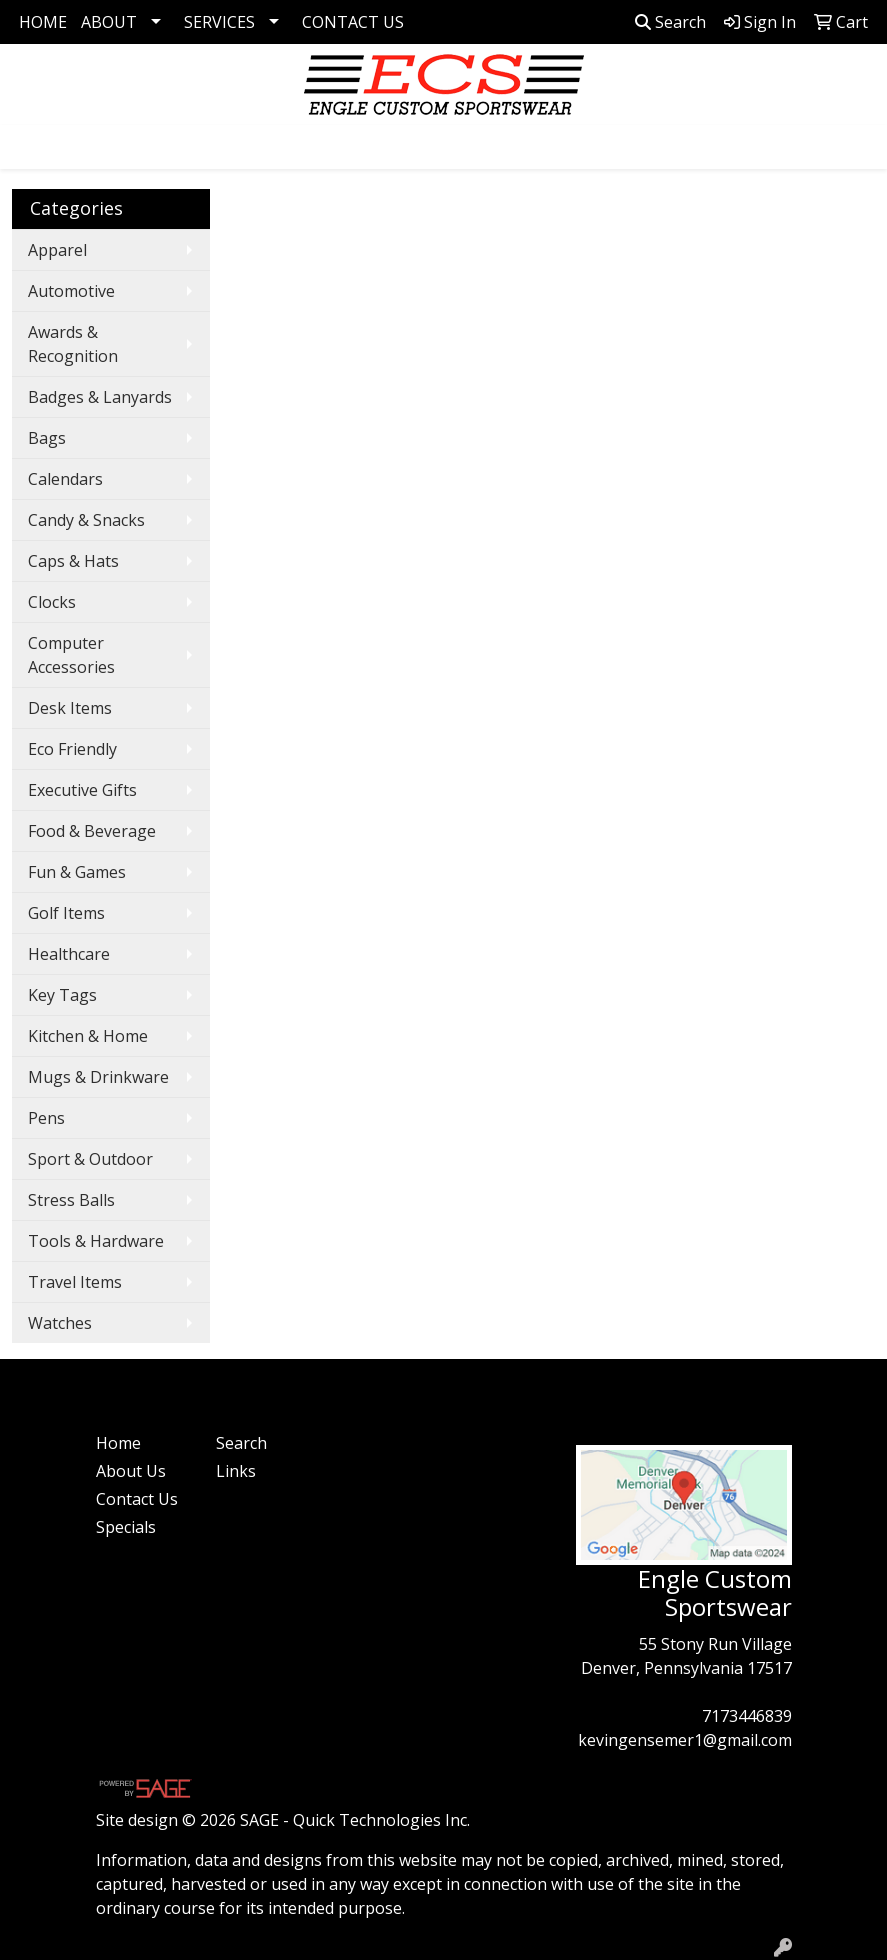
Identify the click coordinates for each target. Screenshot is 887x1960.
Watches (60, 1323)
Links (236, 1471)
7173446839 (747, 1716)
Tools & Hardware (96, 1241)
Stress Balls (71, 1200)
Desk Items (70, 708)
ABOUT (109, 22)
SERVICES (219, 22)
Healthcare (69, 954)
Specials (126, 1527)
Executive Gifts (82, 790)
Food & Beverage (92, 831)
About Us (131, 1471)
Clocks (52, 602)
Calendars (65, 479)
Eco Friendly (72, 749)
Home (118, 1443)
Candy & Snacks (86, 520)
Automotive (71, 291)
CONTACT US (353, 22)
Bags (47, 438)
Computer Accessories (71, 655)
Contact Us (137, 1499)
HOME (43, 22)
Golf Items (66, 913)
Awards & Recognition (73, 344)
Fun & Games (77, 872)
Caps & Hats (73, 561)
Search (670, 22)
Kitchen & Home (88, 1036)
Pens (46, 1118)
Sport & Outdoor (90, 1159)
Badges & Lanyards (100, 397)
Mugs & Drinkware (98, 1077)
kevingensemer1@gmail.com (685, 1740)
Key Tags (62, 995)
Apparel (57, 250)
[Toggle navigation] (31, 147)
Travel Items (75, 1282)
